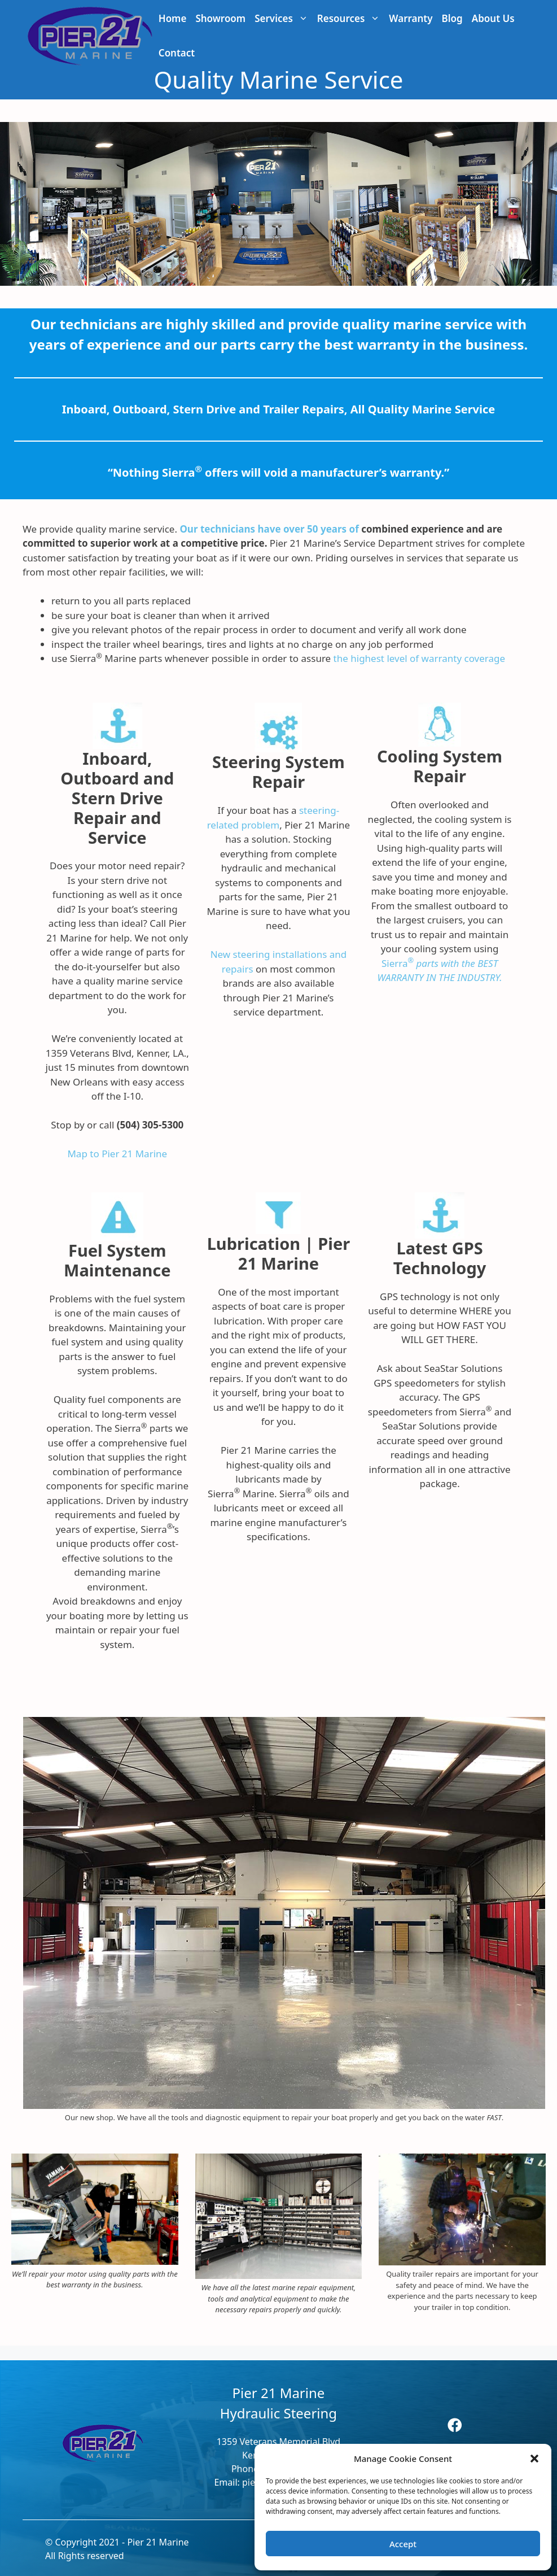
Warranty (410, 18)
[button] (534, 2458)
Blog (452, 18)
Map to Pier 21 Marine (117, 1153)
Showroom (220, 18)
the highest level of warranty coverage (419, 658)
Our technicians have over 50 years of (268, 528)
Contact (177, 52)
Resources (351, 18)
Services (284, 18)
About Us (493, 18)
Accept (402, 2543)
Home (173, 18)
